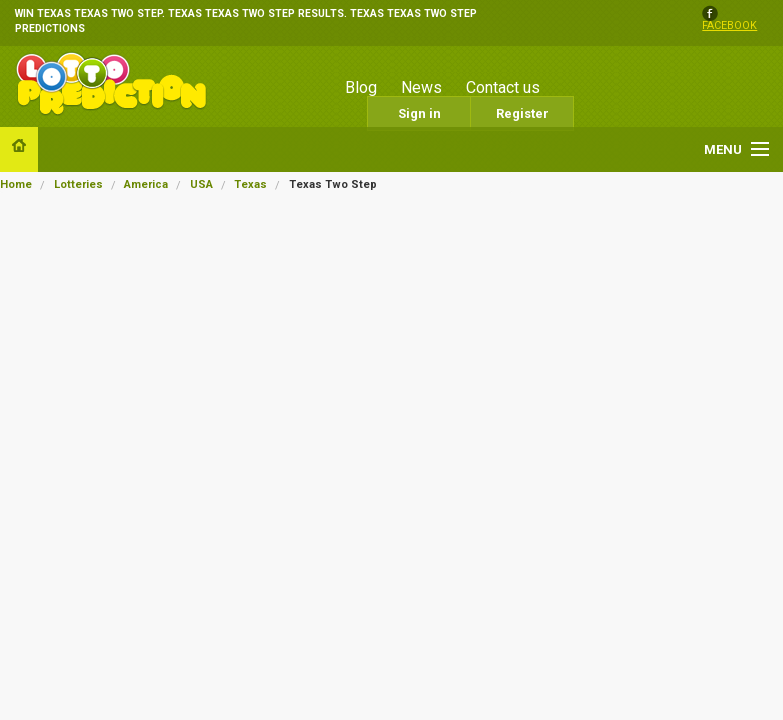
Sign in (419, 113)
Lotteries (78, 184)
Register (522, 113)
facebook (729, 26)
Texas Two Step (333, 184)
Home (16, 184)
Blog (361, 87)
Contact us (503, 87)
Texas (250, 184)
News (421, 87)
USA (201, 184)
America (146, 184)
